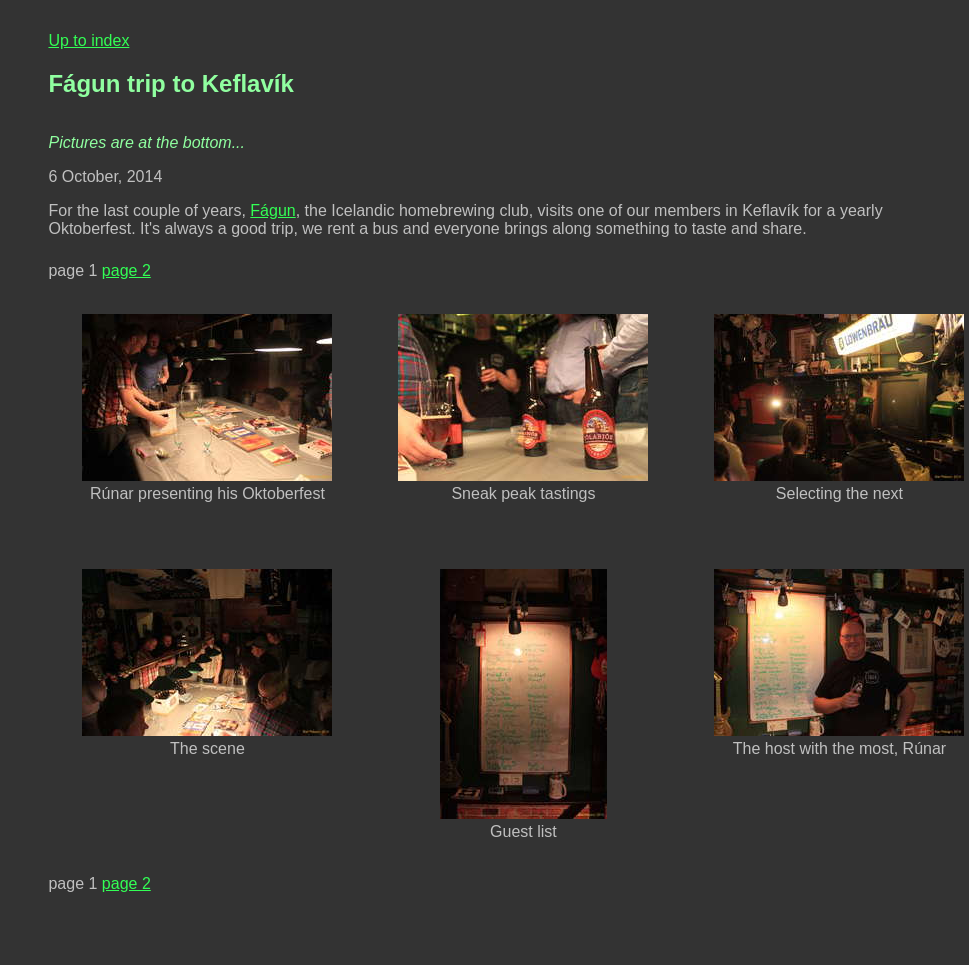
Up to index (88, 40)
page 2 (126, 270)
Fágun (272, 210)
